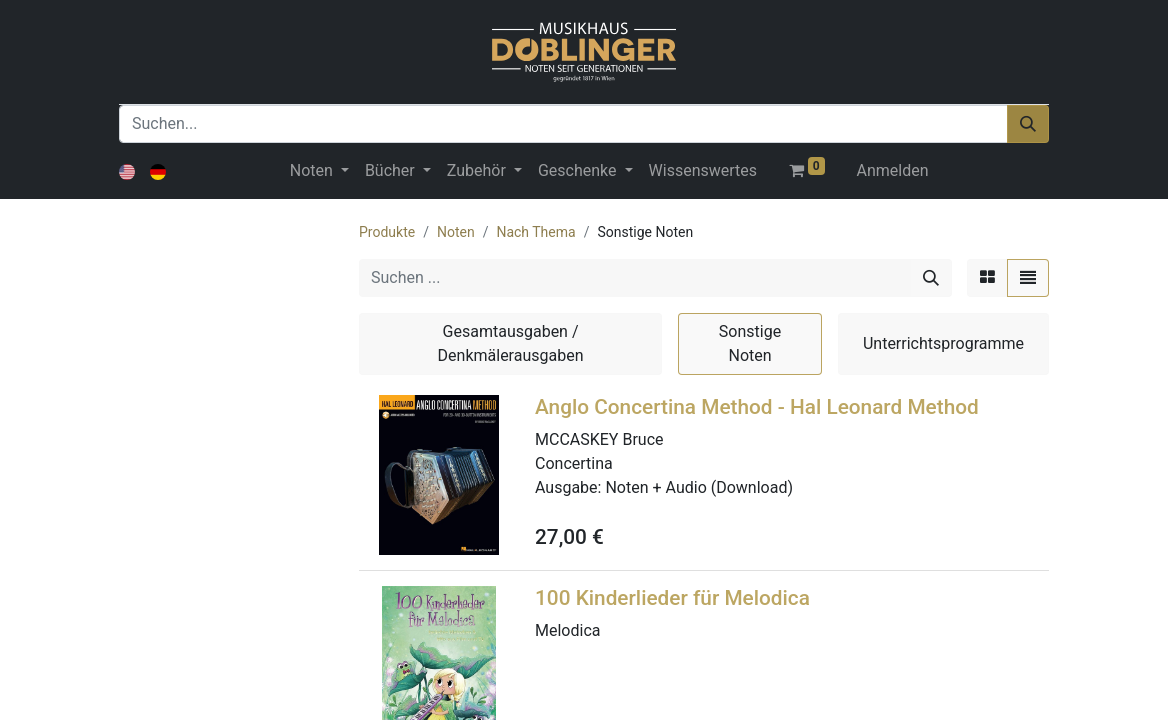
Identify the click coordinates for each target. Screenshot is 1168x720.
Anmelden (893, 170)
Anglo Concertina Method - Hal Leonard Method (757, 407)
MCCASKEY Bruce (599, 439)
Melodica (567, 630)
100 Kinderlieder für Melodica (672, 598)
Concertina (574, 463)
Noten (456, 232)
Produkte (387, 232)
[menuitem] (703, 171)
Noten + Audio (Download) (699, 487)
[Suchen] (1028, 124)
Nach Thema (535, 232)
